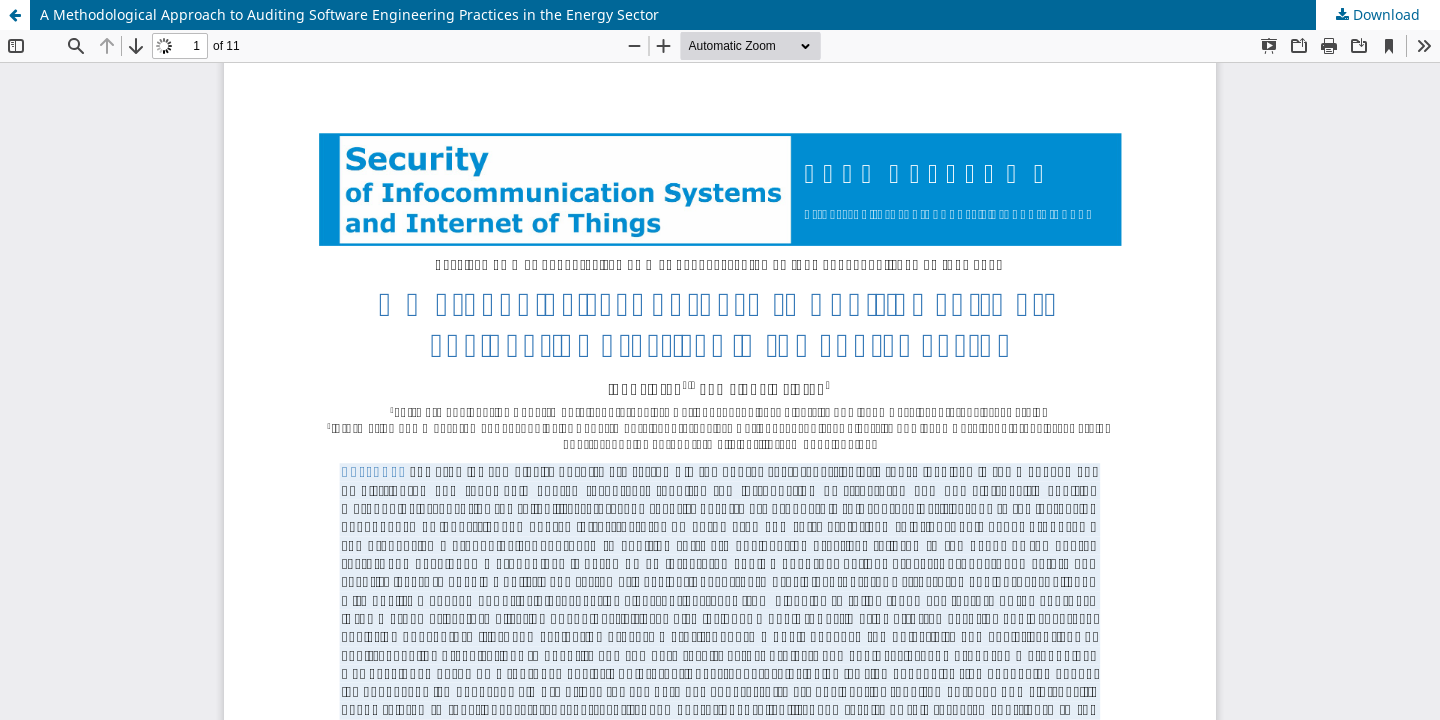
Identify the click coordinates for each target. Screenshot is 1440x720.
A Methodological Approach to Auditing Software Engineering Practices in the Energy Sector (349, 14)
